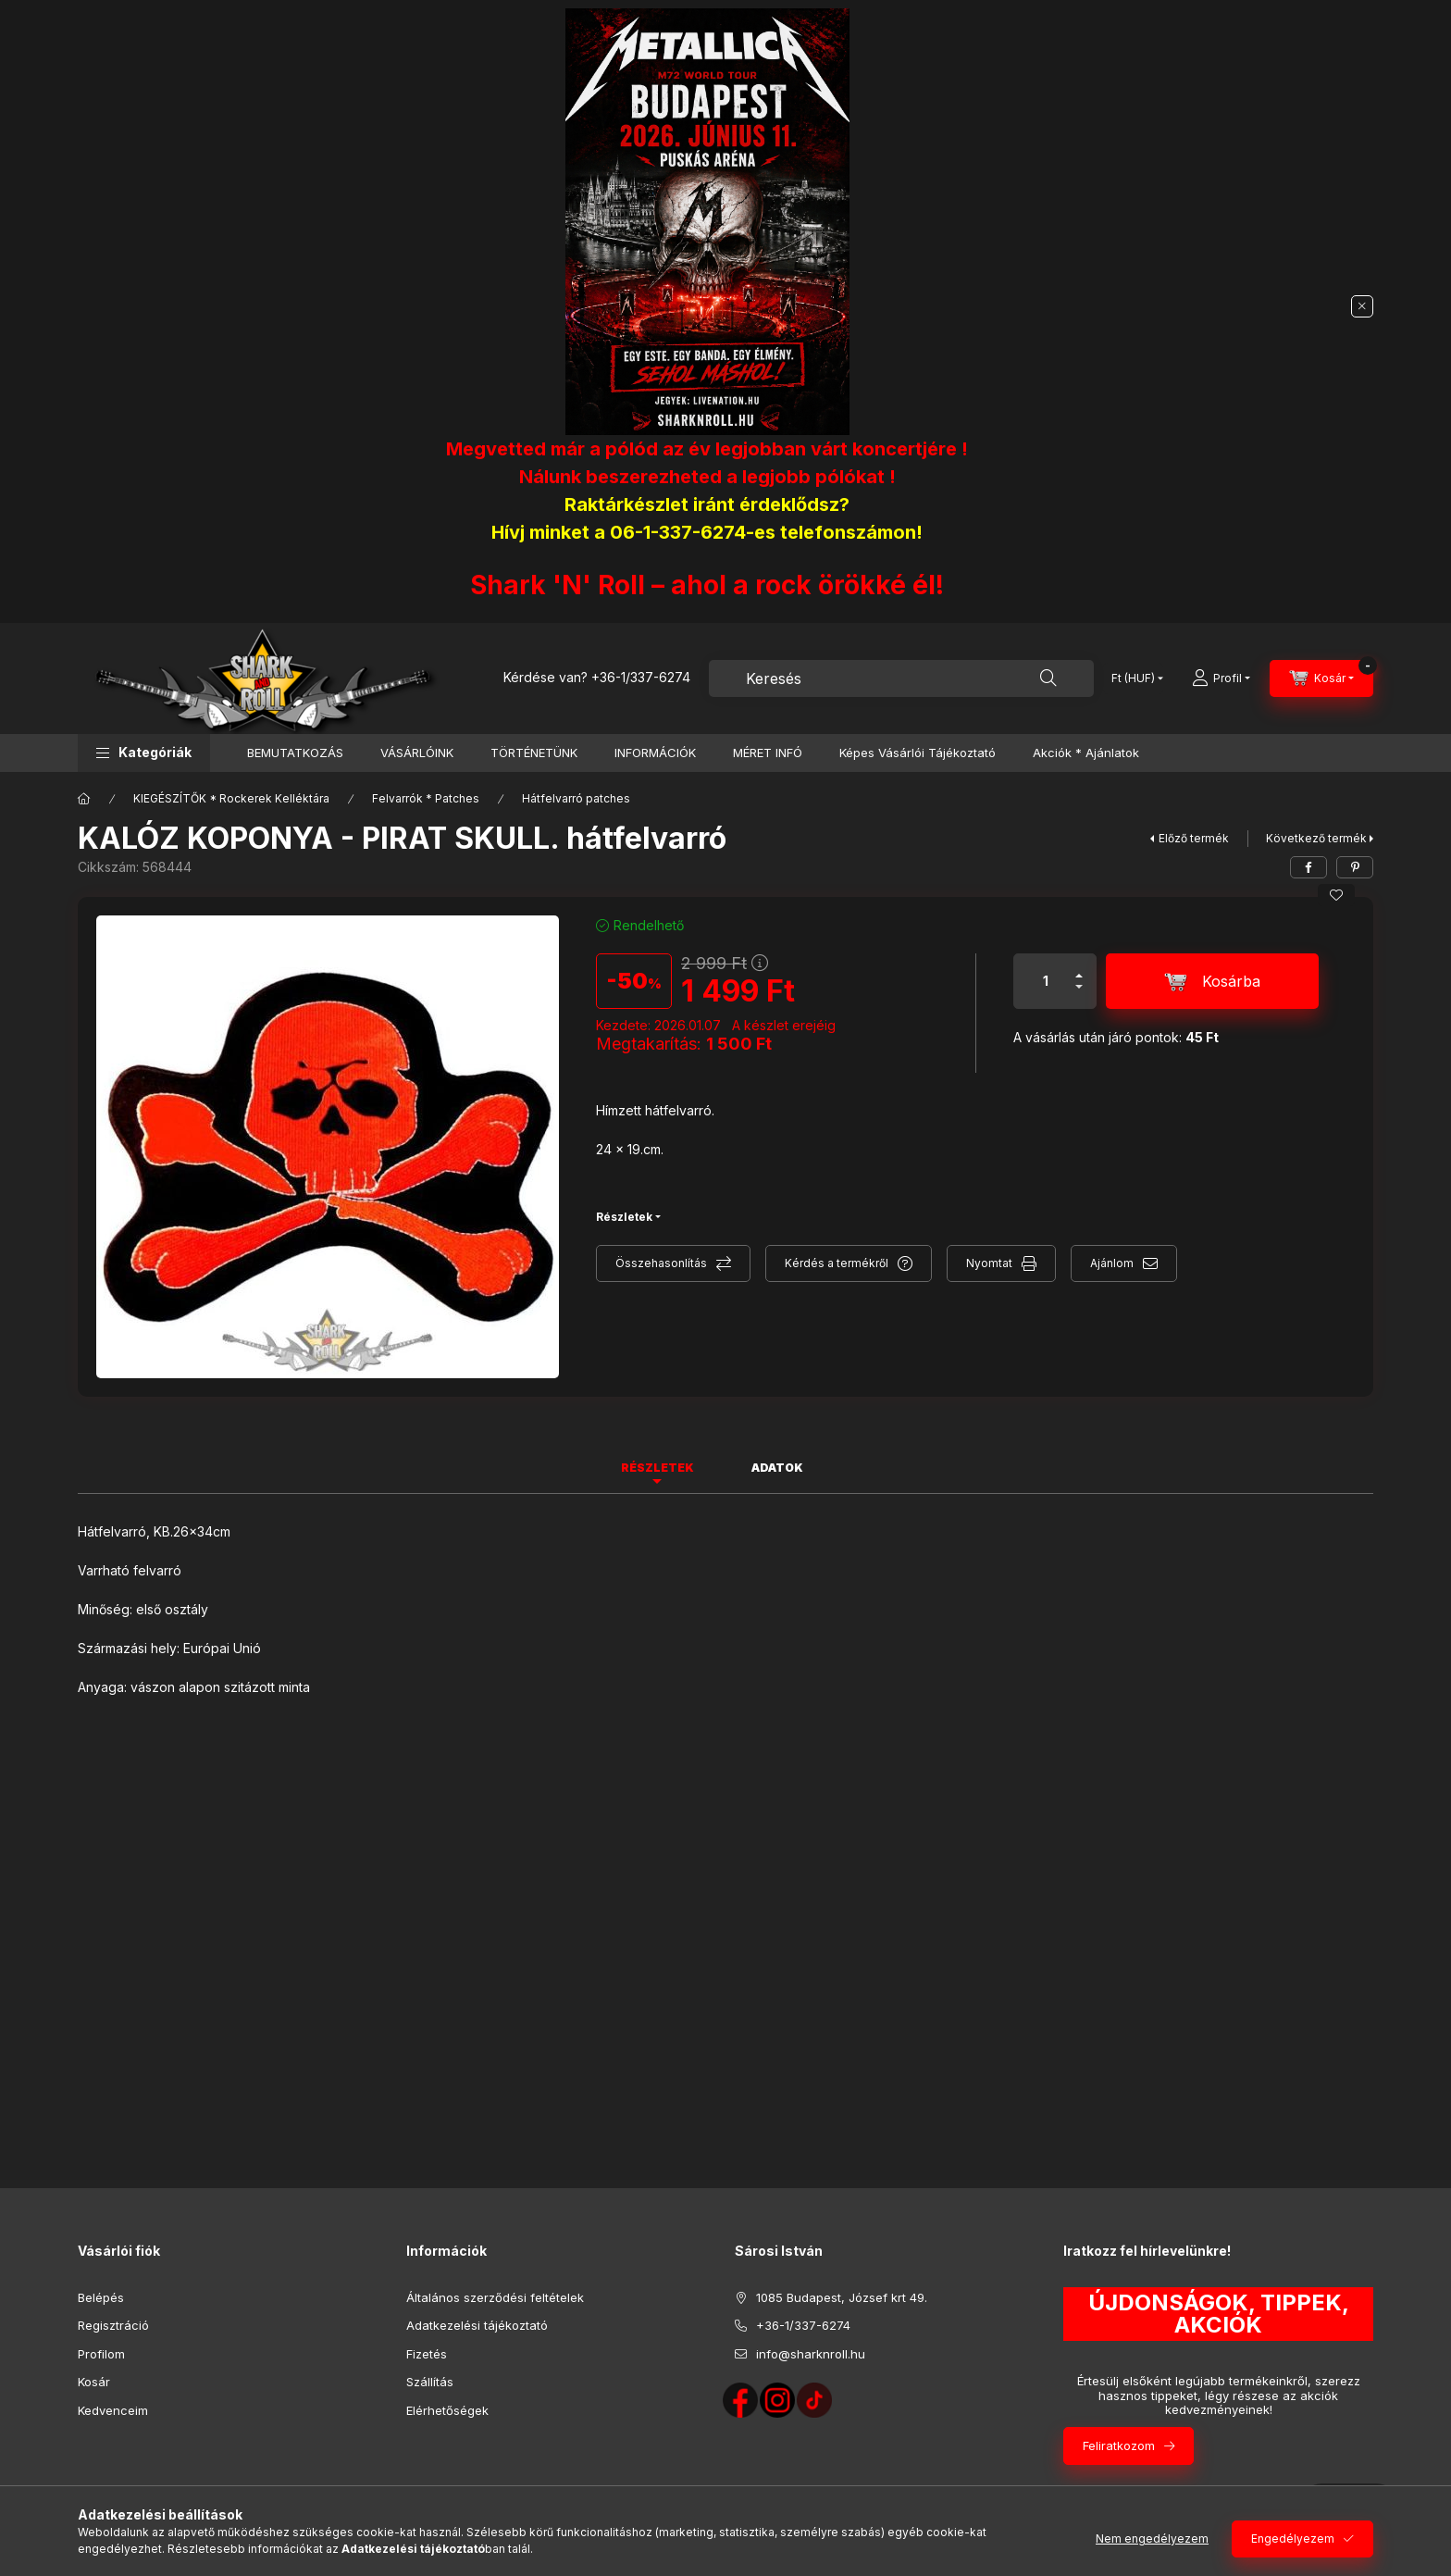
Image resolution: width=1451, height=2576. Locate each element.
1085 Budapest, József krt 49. (841, 2297)
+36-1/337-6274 (640, 677)
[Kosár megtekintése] (1321, 678)
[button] (144, 753)
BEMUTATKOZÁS (295, 752)
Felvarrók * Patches (425, 798)
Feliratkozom (1119, 2445)
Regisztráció (113, 2325)
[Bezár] (1362, 306)
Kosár (94, 2381)
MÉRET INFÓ (767, 752)
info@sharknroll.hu (810, 2353)
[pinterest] (1354, 867)
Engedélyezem (1292, 2538)
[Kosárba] (1212, 981)
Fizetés (426, 2353)
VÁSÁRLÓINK (416, 752)
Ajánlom (1112, 1263)
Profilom (101, 2353)
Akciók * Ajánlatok (1086, 752)
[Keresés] (1048, 678)
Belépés (101, 2297)
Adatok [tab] (777, 1468)
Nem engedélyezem (1152, 2538)
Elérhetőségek (447, 2410)
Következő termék (1316, 838)
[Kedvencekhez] (1336, 895)
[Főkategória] (84, 798)
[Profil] (1221, 678)
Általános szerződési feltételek (495, 2297)
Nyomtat (989, 1263)
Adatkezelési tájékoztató (477, 2325)
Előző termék (1194, 838)
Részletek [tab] (657, 1468)
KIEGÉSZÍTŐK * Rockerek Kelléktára (231, 798)
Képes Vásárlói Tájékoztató (917, 752)
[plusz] (1079, 967)
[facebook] (1308, 867)
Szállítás (429, 2381)
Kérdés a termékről (836, 1263)
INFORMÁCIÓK (655, 752)
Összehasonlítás (661, 1263)
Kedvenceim (113, 2410)
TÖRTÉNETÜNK (533, 752)
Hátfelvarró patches (576, 798)
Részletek (624, 1217)
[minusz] (1079, 994)
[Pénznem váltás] (1133, 678)
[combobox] (901, 678)
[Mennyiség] (1045, 981)
